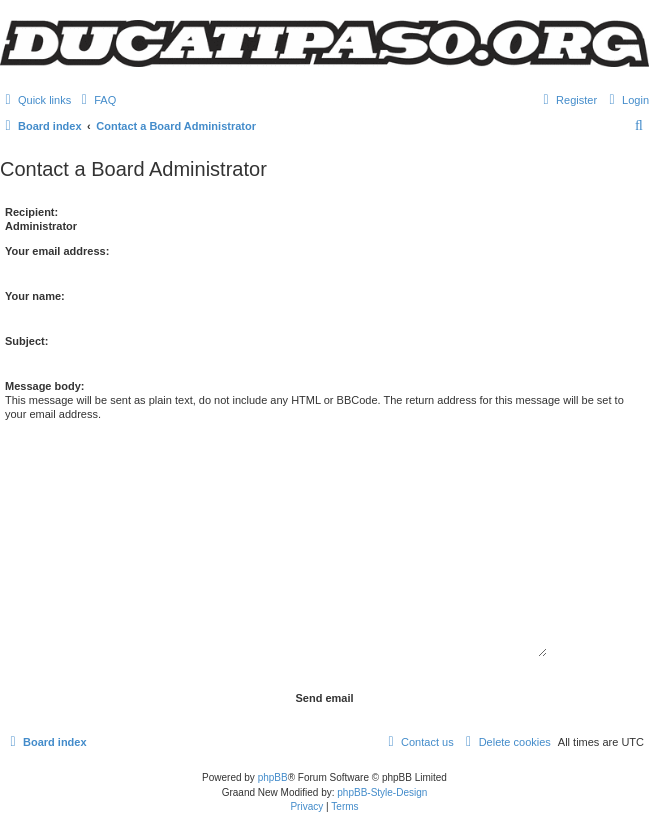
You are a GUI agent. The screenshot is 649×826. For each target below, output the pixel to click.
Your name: (35, 296)
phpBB (273, 777)
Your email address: (57, 251)
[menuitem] (96, 100)
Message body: (44, 386)
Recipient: (31, 212)
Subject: (26, 341)
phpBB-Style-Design (382, 792)
